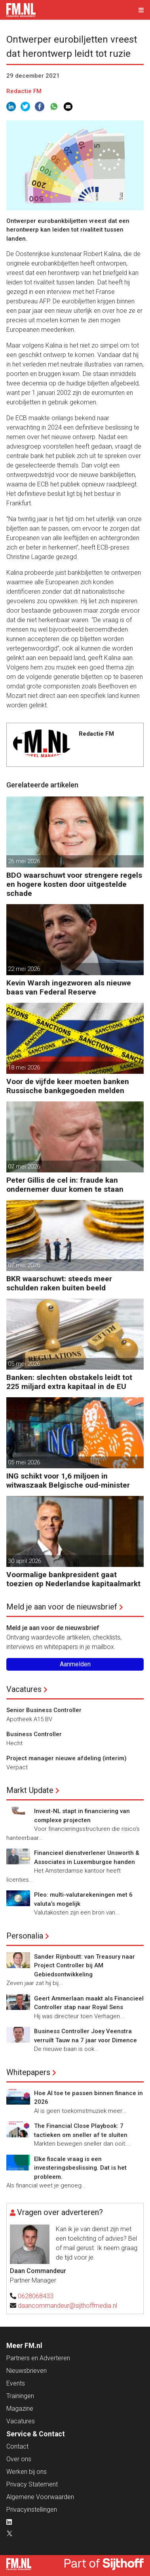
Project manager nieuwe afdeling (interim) (66, 1758)
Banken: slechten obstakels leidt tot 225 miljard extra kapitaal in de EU (69, 1382)
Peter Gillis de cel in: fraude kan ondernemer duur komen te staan (64, 1185)
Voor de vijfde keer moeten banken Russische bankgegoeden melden (67, 1086)
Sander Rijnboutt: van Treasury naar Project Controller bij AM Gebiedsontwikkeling (84, 1965)
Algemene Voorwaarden (40, 2497)
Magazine (19, 2408)
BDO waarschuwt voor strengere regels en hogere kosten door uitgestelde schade (74, 884)
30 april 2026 (24, 1561)
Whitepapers (28, 2072)
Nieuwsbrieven (26, 2370)
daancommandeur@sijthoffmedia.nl (67, 2305)
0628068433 (35, 2296)
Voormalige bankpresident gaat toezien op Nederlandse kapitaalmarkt (73, 1579)
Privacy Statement (32, 2484)
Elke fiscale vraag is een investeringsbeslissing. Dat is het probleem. (80, 2167)
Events (15, 2383)
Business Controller (34, 1734)
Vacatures (24, 1689)
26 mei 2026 (24, 861)
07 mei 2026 (24, 1166)
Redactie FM (24, 91)
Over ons (18, 2459)
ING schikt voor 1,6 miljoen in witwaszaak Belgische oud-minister (68, 1480)
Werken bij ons (26, 2471)
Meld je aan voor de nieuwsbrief (61, 1606)
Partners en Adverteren (38, 2358)
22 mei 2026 (24, 968)
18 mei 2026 (24, 1067)
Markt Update (29, 1790)
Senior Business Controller (44, 1710)
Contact (17, 2446)
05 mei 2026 (24, 1363)
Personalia (24, 1935)
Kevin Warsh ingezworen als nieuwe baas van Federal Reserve (68, 987)
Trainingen (20, 2396)
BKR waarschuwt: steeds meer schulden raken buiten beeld (59, 1283)
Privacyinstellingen (31, 2509)
